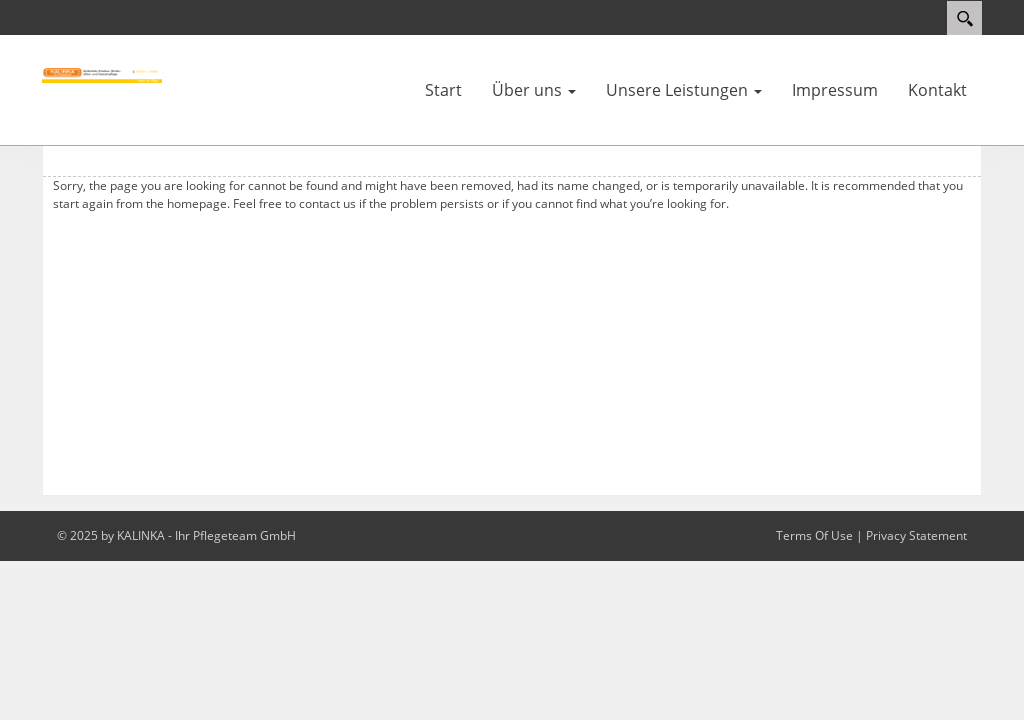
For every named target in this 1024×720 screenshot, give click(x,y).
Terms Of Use (814, 535)
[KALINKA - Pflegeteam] (102, 74)
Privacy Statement (916, 535)
